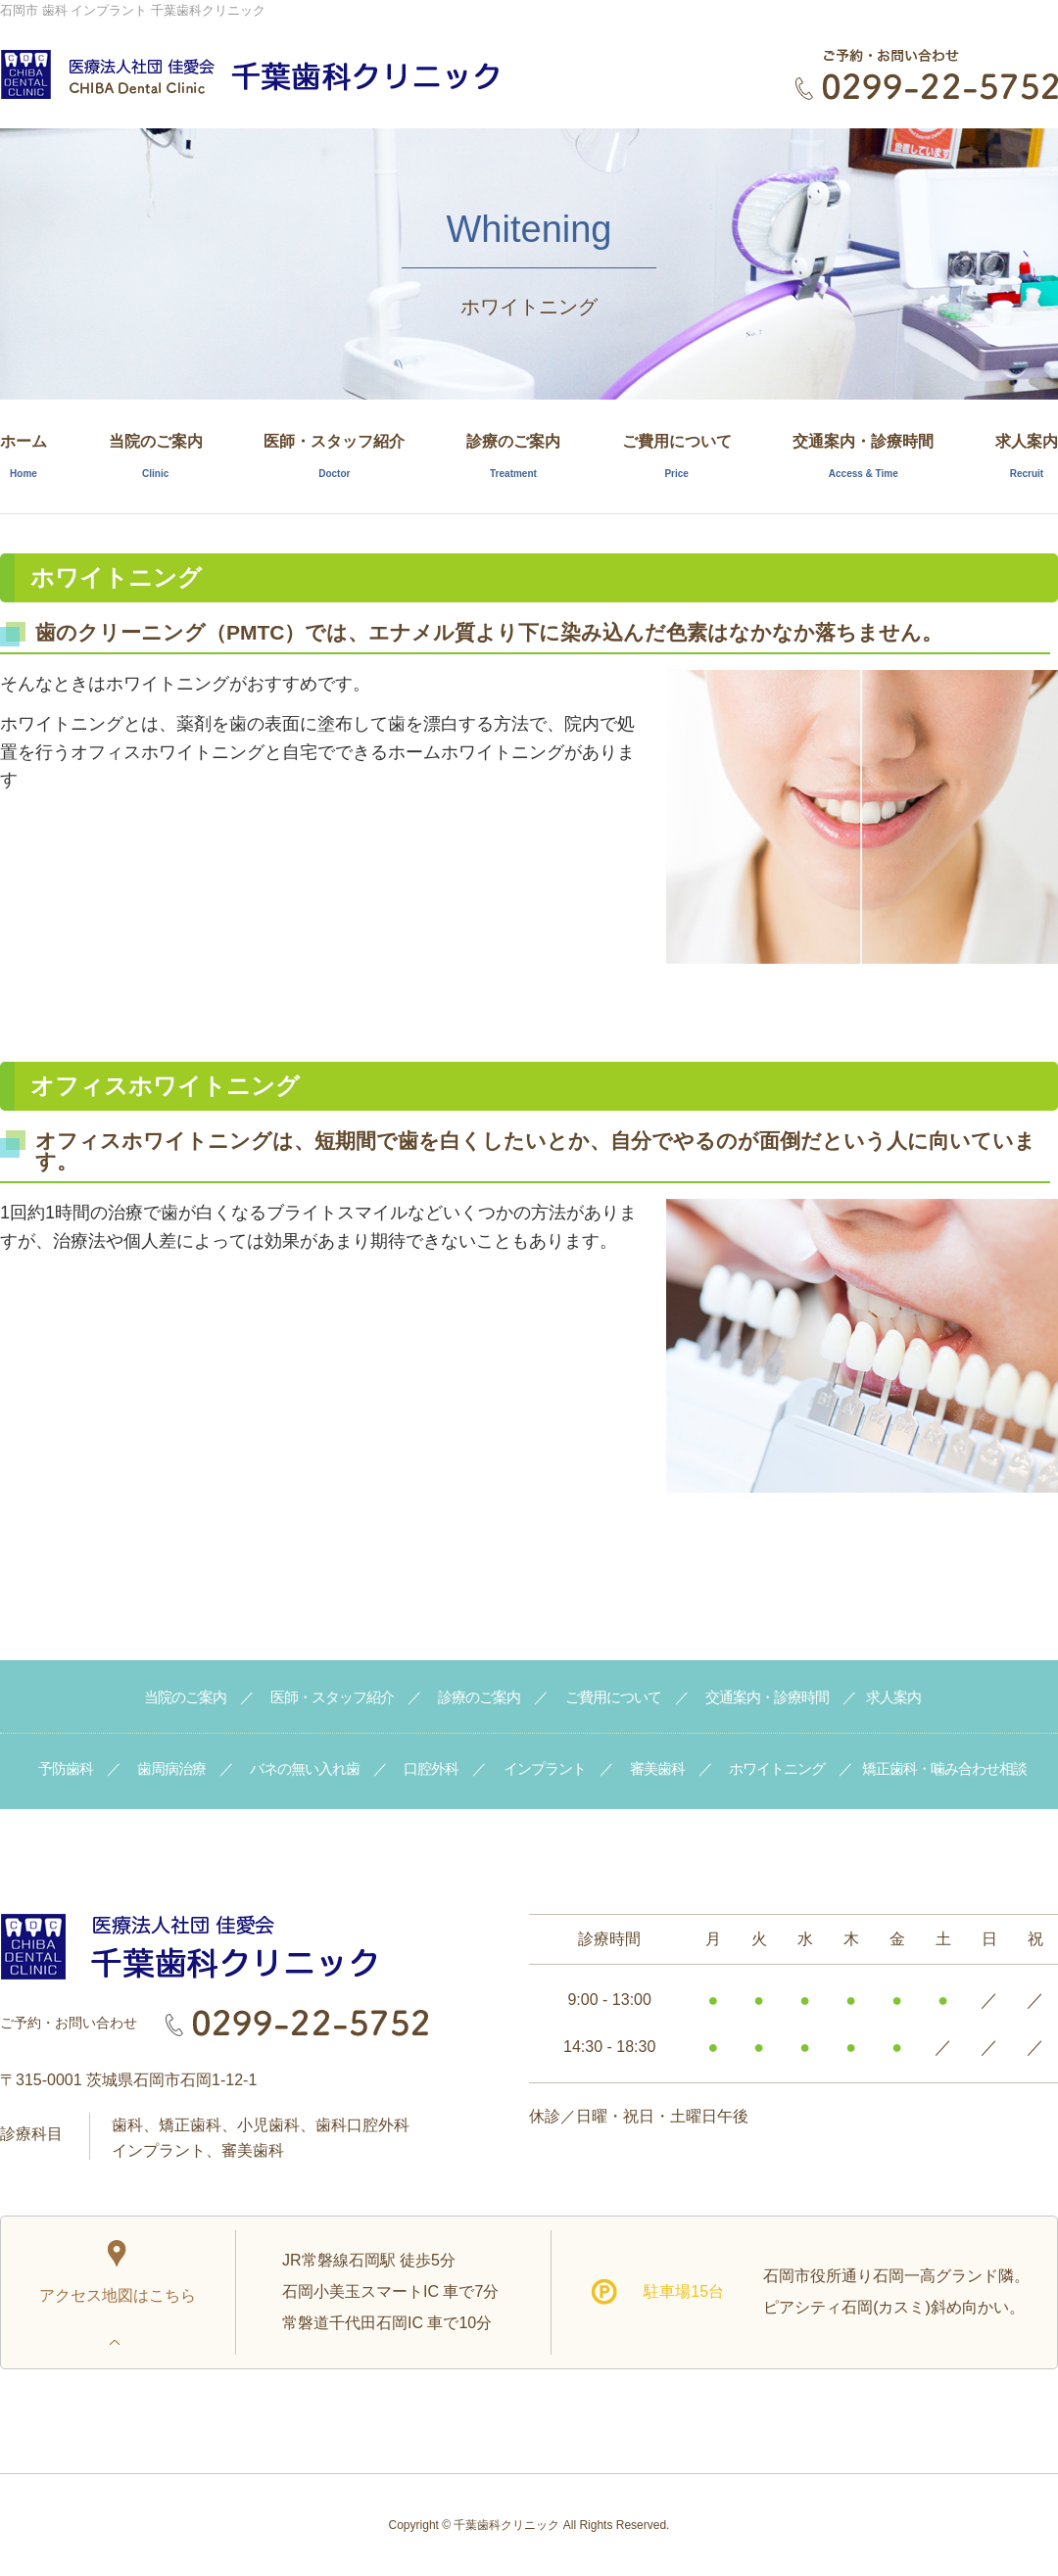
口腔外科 (431, 1768)
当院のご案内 (156, 456)
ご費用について (677, 456)
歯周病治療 (171, 1768)
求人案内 (1026, 456)
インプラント (545, 1768)
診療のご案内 (513, 456)
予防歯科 (65, 1768)
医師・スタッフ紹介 (334, 456)
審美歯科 (657, 1768)
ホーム (23, 456)
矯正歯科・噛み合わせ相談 (944, 1768)
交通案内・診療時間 (863, 456)
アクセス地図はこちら (117, 2272)
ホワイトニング (777, 1768)
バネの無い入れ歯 (305, 1768)
